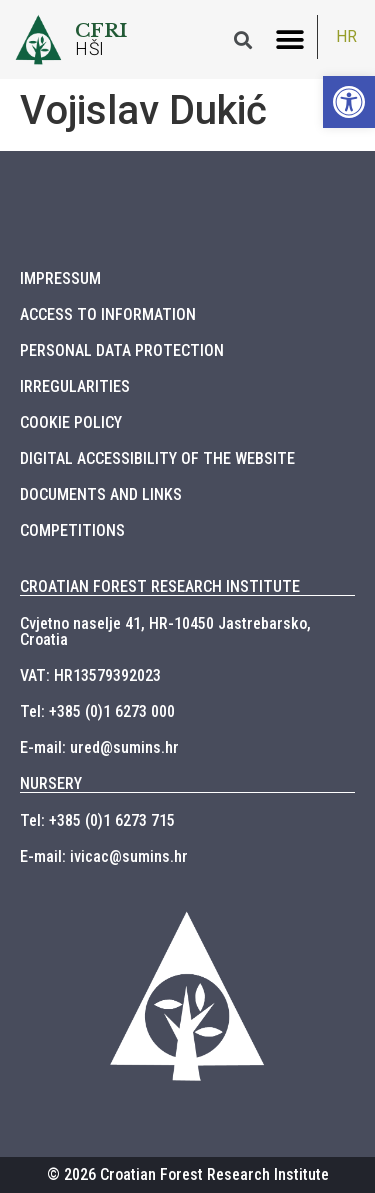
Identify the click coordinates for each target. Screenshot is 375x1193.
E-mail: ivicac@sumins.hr (104, 856)
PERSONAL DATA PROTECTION (122, 350)
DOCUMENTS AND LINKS (101, 494)
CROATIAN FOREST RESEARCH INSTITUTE (160, 586)
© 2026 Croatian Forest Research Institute (188, 1174)
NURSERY (51, 783)
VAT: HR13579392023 (90, 675)
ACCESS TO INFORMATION (108, 314)
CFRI (101, 30)
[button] (289, 39)
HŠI (90, 49)
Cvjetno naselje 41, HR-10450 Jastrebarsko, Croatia (165, 631)
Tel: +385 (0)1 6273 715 (97, 820)
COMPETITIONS (72, 530)
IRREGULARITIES (75, 386)
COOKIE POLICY (71, 422)
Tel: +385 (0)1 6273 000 (97, 711)
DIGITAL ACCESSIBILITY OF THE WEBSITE (157, 458)
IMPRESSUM (60, 278)
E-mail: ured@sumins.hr (99, 747)
